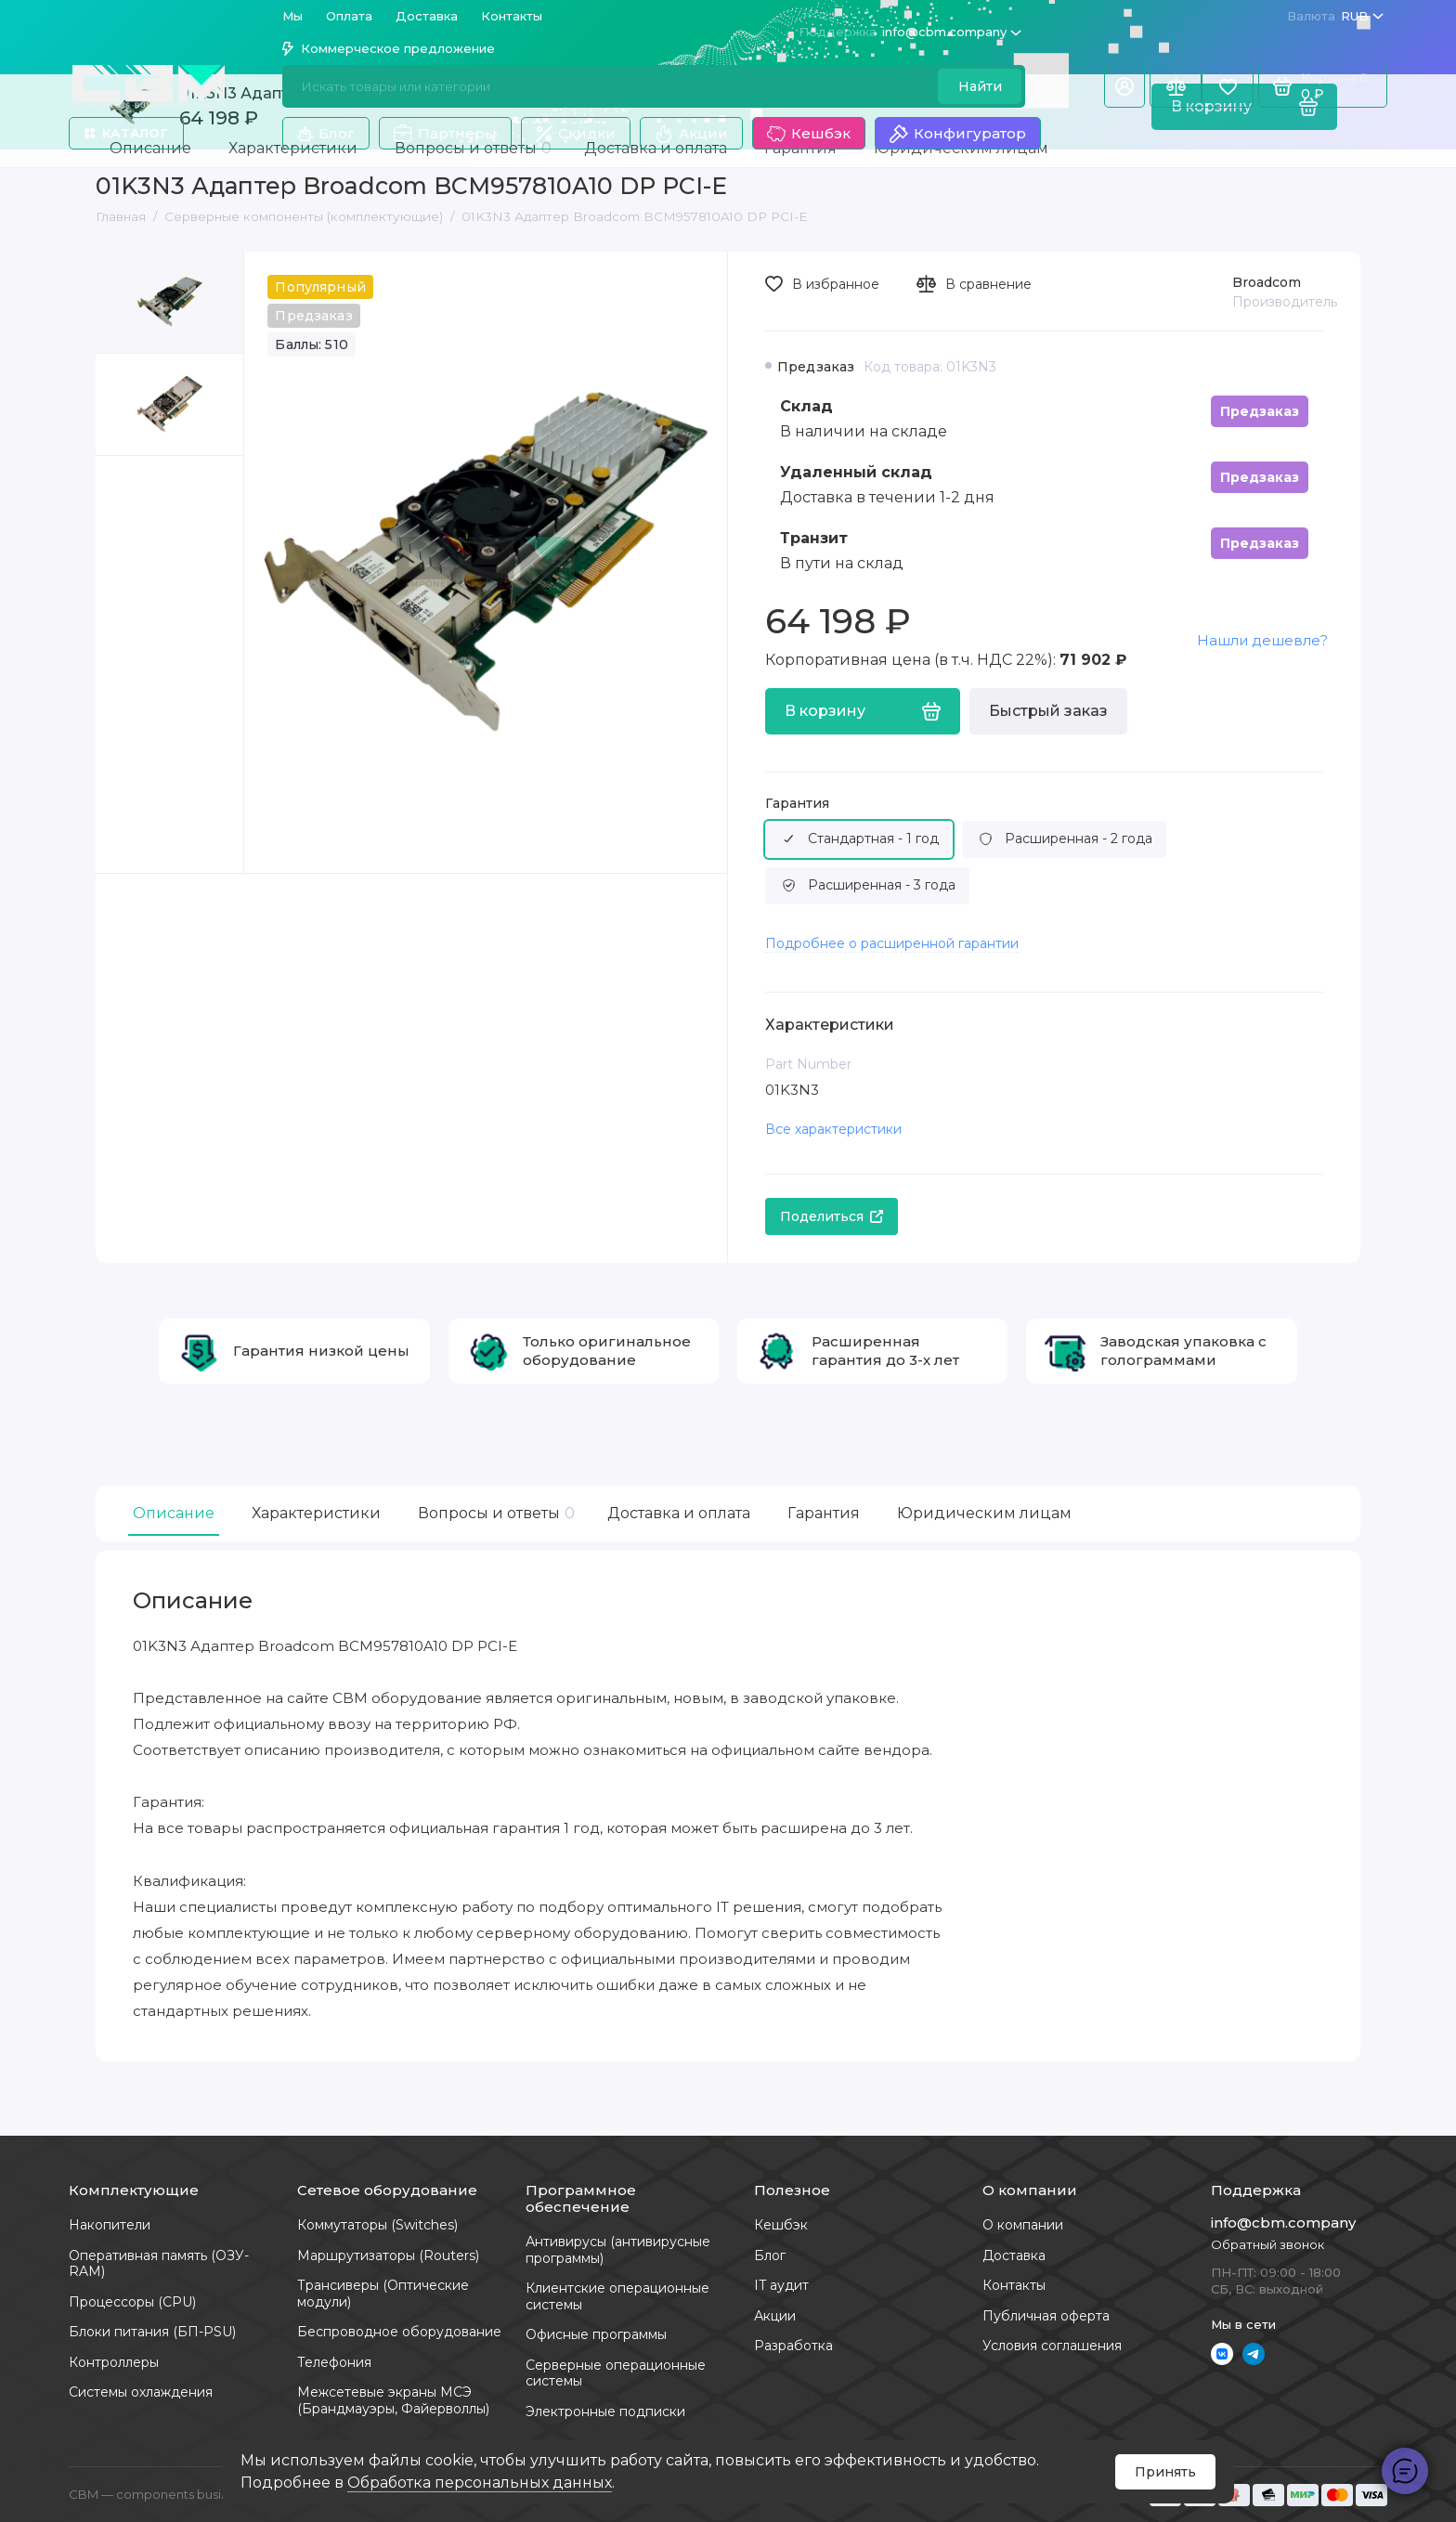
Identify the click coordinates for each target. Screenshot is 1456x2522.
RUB (1335, 16)
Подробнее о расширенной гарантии (892, 943)
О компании (1022, 2224)
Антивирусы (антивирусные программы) (618, 2250)
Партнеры (445, 133)
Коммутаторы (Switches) (377, 2224)
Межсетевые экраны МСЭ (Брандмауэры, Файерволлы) (393, 2400)
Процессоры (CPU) (132, 2302)
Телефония (334, 2362)
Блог (326, 133)
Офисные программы (596, 2334)
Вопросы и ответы (494, 1513)
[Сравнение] (1175, 86)
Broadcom (1266, 282)
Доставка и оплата (678, 1513)
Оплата (349, 15)
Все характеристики (833, 1129)
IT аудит (781, 2285)
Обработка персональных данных (479, 2482)
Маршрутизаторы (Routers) (388, 2255)
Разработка (793, 2345)
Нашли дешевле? (1262, 640)
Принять (1165, 2472)
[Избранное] (1227, 86)
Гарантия (797, 804)
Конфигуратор (958, 133)
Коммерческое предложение (388, 48)
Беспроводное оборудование (399, 2331)
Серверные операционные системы (616, 2373)
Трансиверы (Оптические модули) (383, 2293)
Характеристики (316, 1513)
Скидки (576, 133)
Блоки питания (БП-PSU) (152, 2331)
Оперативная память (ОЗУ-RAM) (159, 2264)
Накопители (109, 2224)
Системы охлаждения (141, 2392)
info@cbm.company (910, 32)
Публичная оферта (1046, 2316)
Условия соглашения (1052, 2345)
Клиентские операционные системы (617, 2296)
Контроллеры (114, 2362)
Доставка (427, 15)
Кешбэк (809, 133)
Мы (292, 15)
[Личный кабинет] (1124, 86)
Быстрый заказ (1048, 711)
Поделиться (831, 1216)
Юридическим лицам (984, 1513)
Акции (691, 133)
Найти (980, 86)
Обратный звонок (1267, 2244)
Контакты (511, 15)
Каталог (126, 132)
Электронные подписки (605, 2411)
